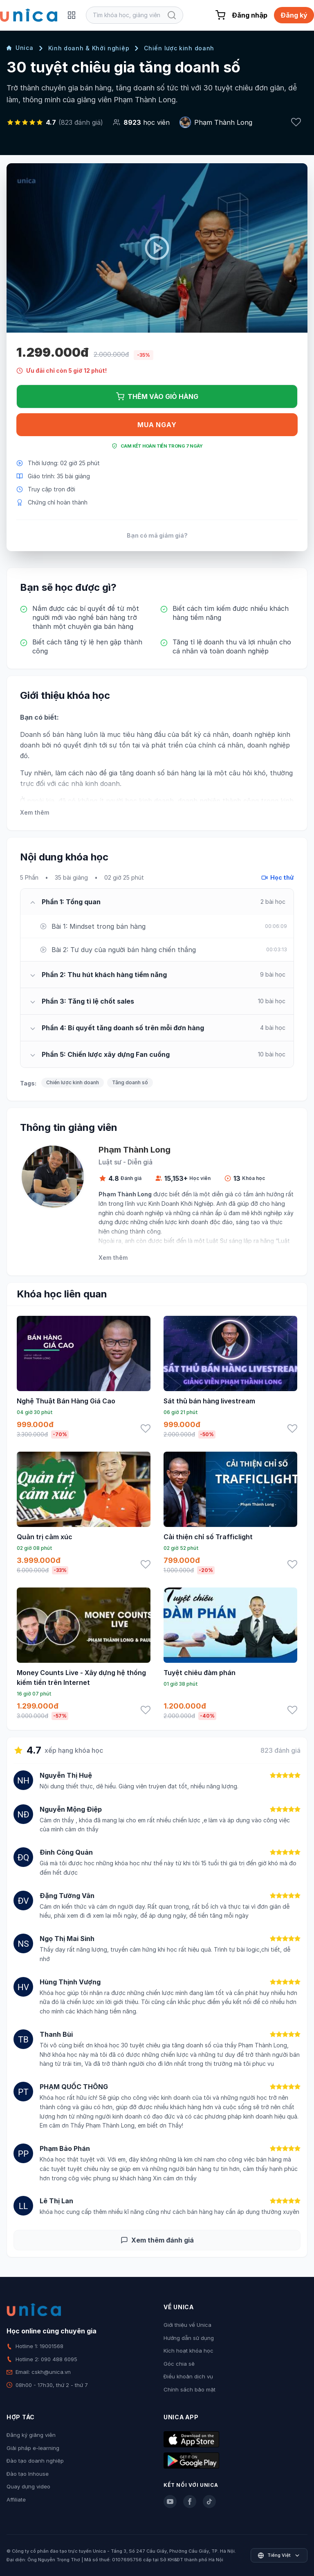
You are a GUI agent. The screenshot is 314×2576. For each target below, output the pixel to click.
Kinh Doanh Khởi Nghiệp (180, 1203)
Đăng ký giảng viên (31, 2435)
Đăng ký (293, 15)
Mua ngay (156, 425)
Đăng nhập (249, 15)
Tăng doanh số (130, 1082)
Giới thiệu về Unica (187, 2325)
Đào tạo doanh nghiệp (35, 2460)
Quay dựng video (28, 2486)
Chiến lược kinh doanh (179, 48)
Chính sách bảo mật (189, 2389)
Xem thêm (34, 812)
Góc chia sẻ (179, 2363)
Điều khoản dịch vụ (188, 2376)
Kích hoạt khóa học (188, 2350)
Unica (20, 47)
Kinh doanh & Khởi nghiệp (89, 48)
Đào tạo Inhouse (28, 2473)
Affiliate (16, 2499)
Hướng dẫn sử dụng (189, 2338)
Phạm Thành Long (223, 122)
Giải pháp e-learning (33, 2448)
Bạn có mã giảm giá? (157, 535)
